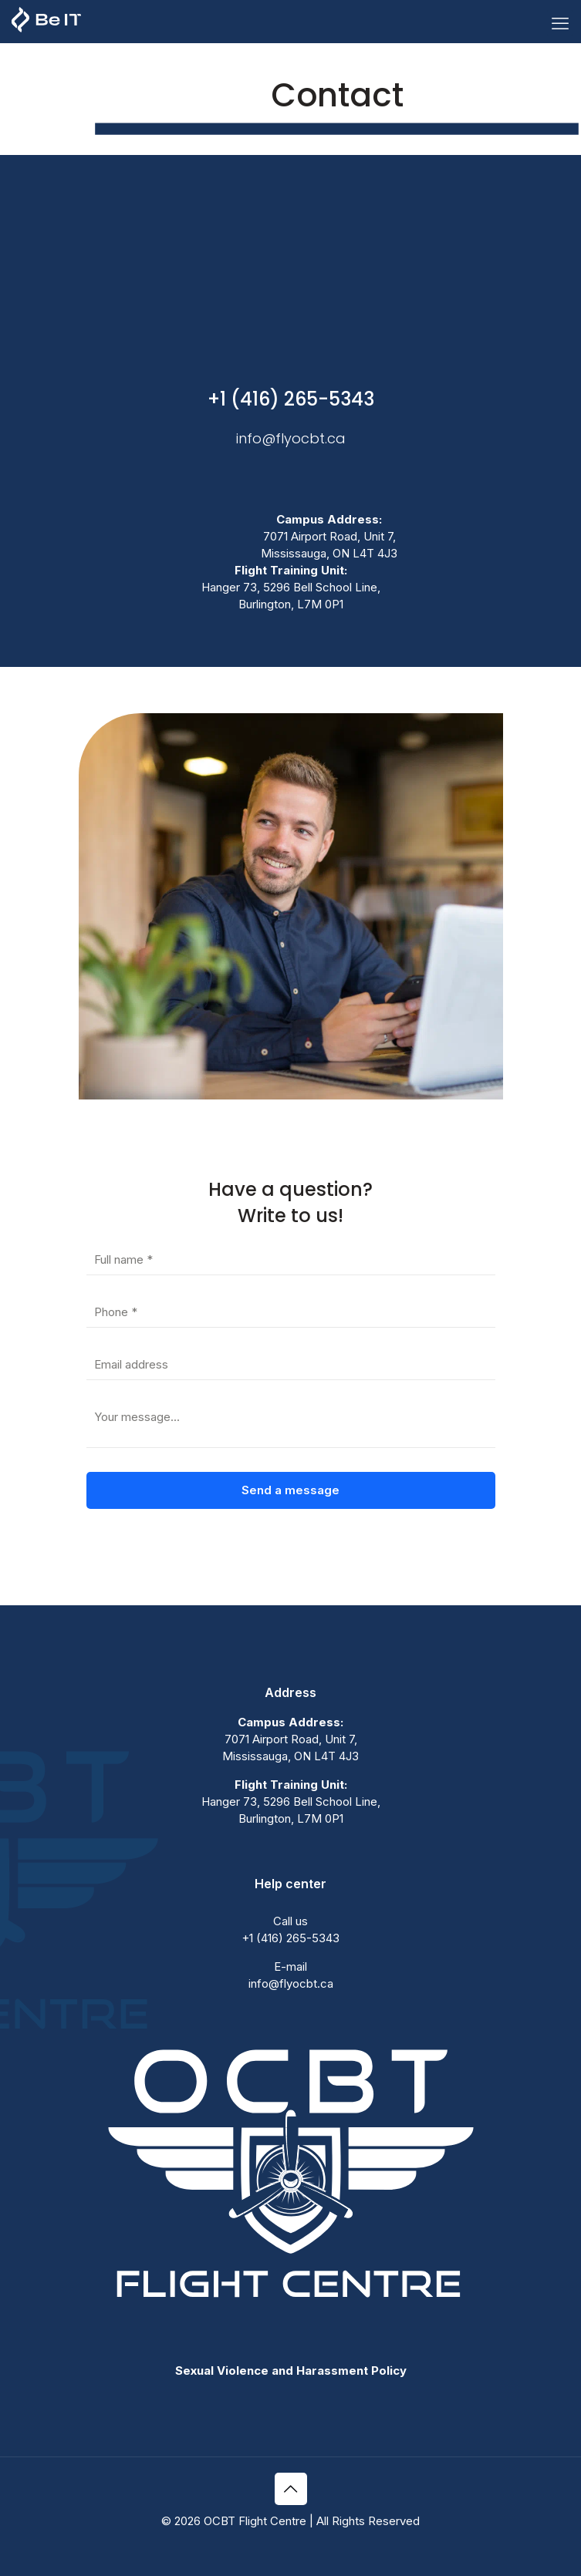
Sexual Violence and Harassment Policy (291, 2370)
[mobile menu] (560, 23)
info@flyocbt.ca (291, 438)
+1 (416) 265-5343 (291, 399)
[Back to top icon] (291, 2489)
